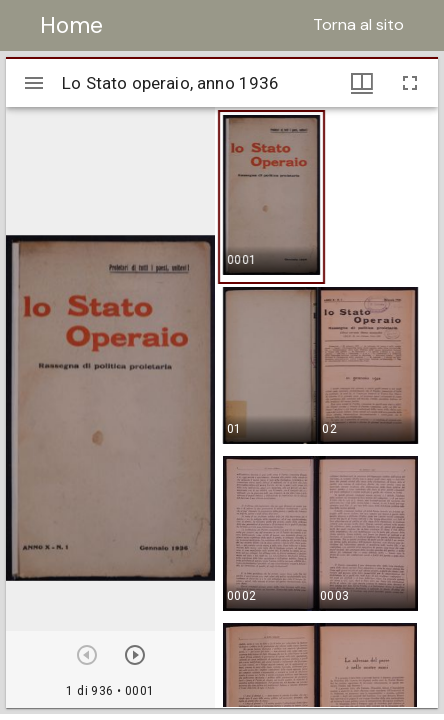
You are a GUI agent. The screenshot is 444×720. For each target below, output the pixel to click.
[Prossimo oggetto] (135, 655)
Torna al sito (358, 24)
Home (71, 25)
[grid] (326, 407)
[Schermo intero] (410, 83)
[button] (271, 197)
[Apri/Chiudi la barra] (34, 83)
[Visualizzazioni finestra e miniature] (362, 83)
